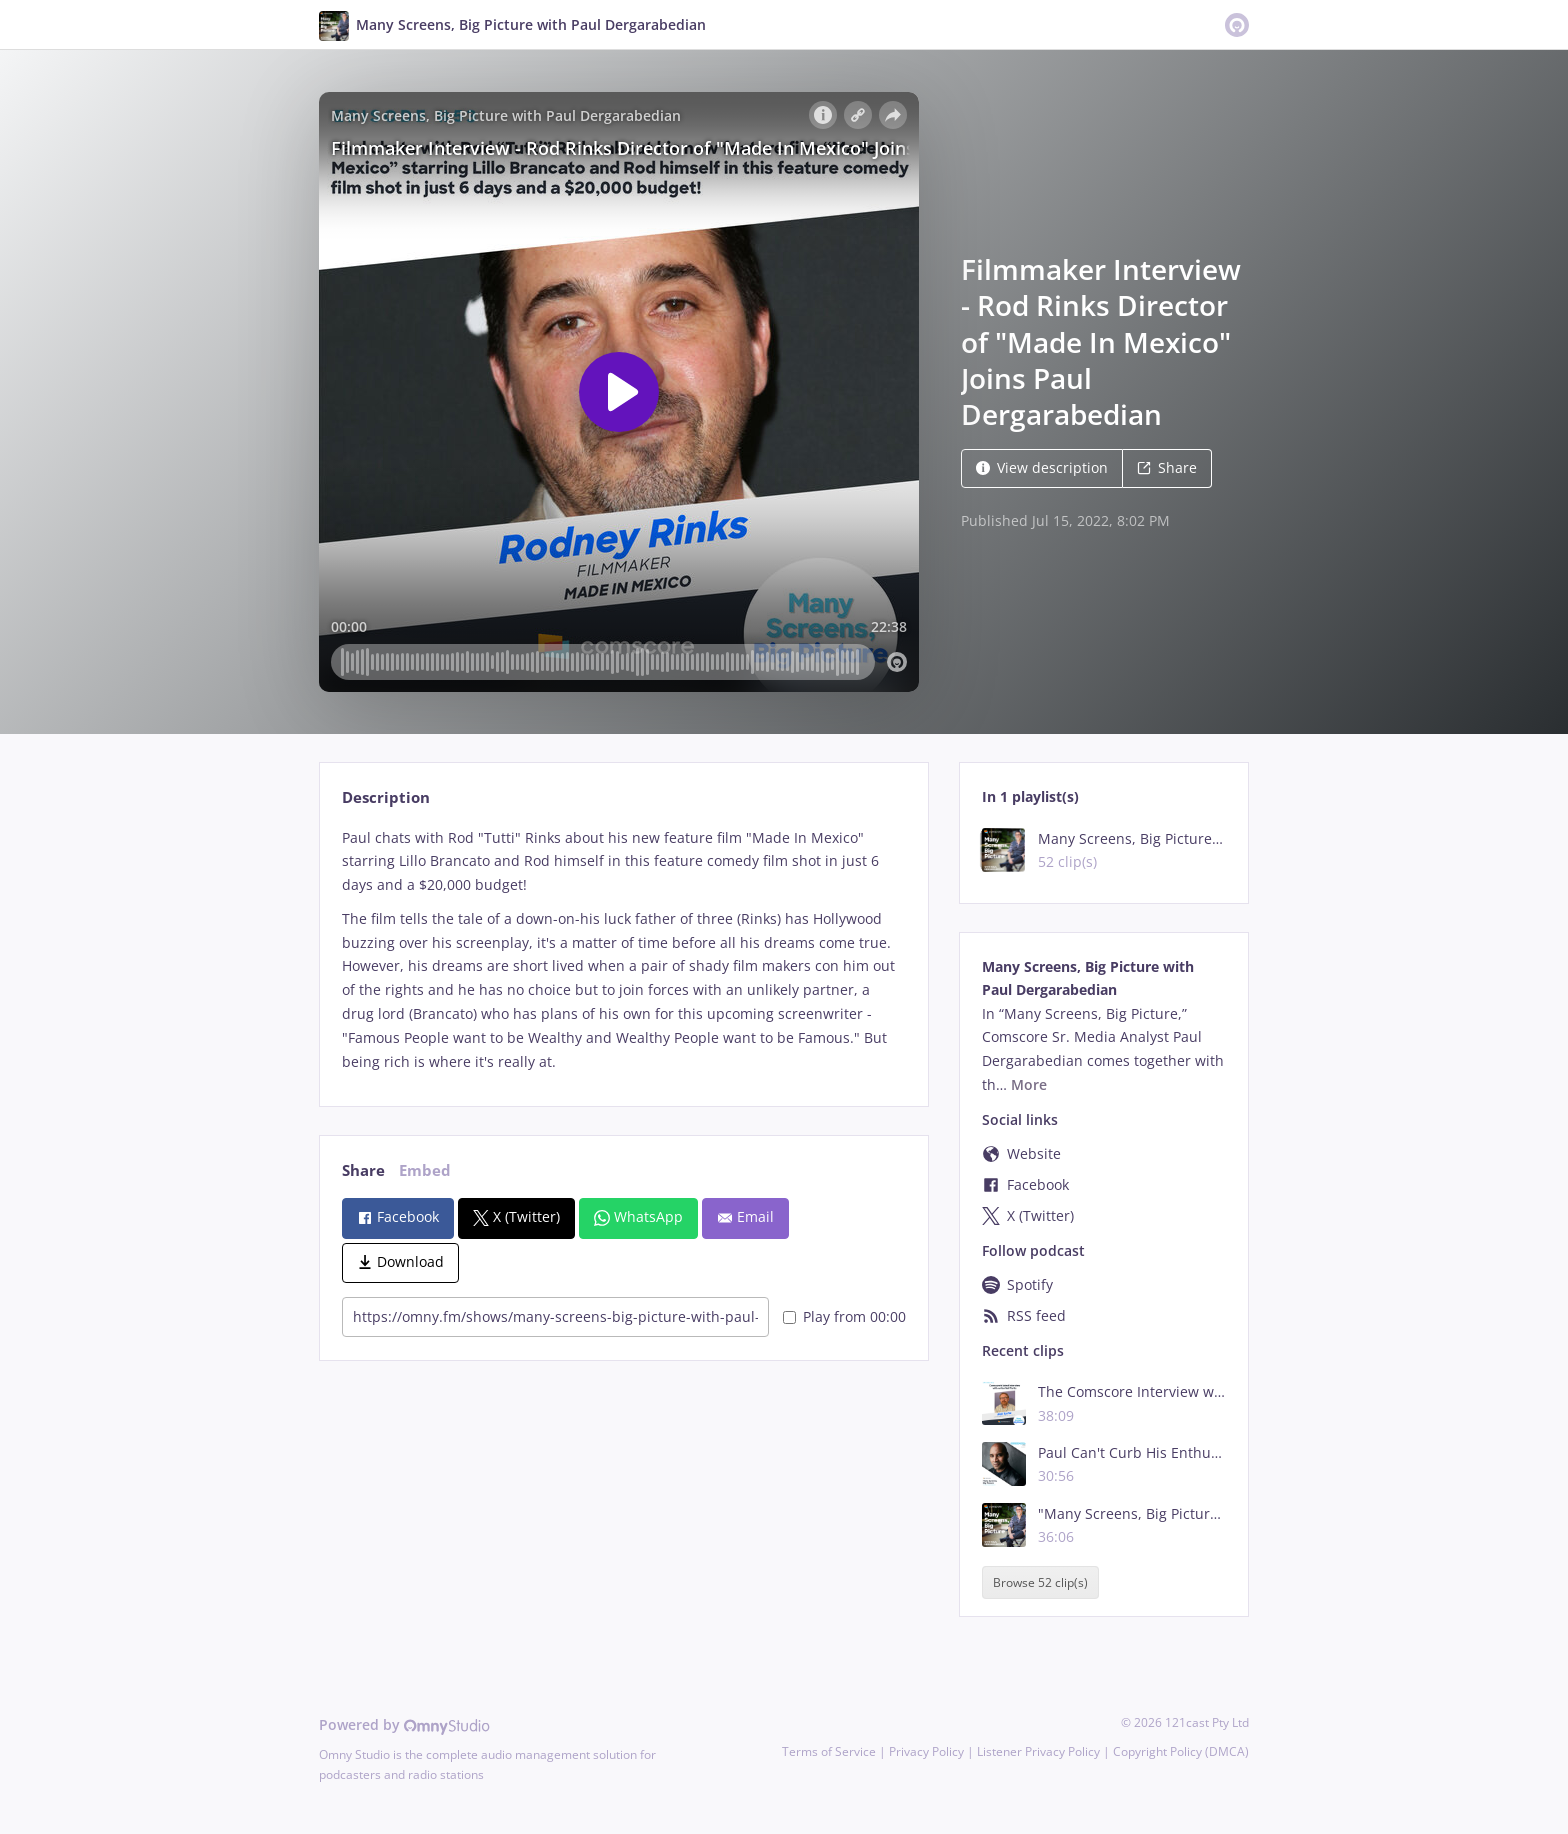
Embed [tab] (425, 1170)
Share (1167, 467)
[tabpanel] (623, 950)
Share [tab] (363, 1170)
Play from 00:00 (844, 1316)
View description (1042, 467)
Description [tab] (386, 797)
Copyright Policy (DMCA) (1181, 1751)
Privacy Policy (926, 1751)
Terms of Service (829, 1751)
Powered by (404, 1724)
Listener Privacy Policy (1038, 1751)
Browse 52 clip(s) (1040, 1582)
